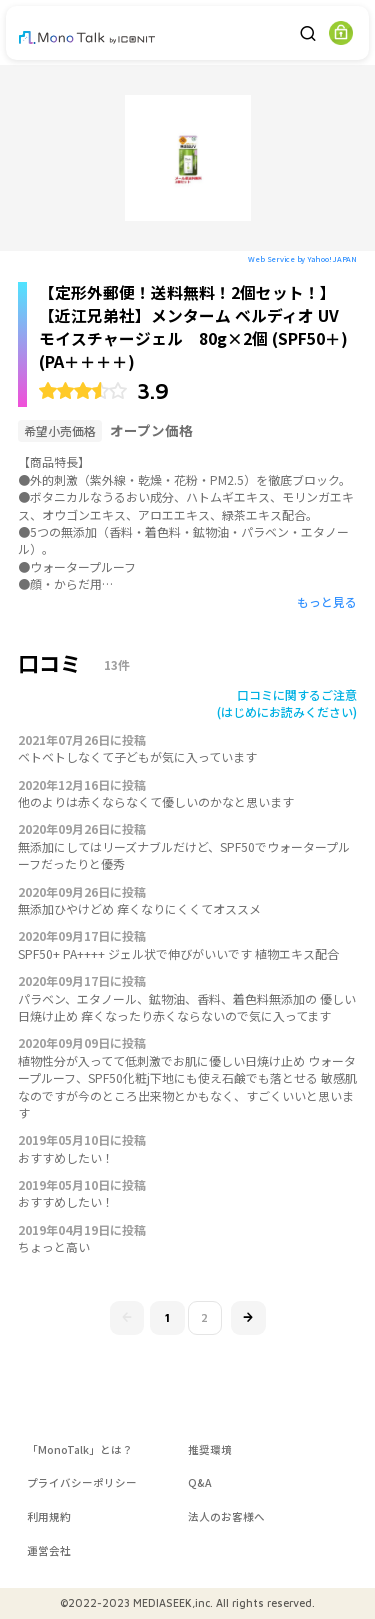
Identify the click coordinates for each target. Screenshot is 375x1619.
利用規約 (49, 1516)
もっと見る (327, 601)
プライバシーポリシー (82, 1482)
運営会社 (49, 1550)
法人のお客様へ (226, 1516)
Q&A (200, 1482)
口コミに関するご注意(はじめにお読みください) (287, 703)
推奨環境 (210, 1449)
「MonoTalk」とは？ (80, 1449)
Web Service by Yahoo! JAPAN (302, 258)
